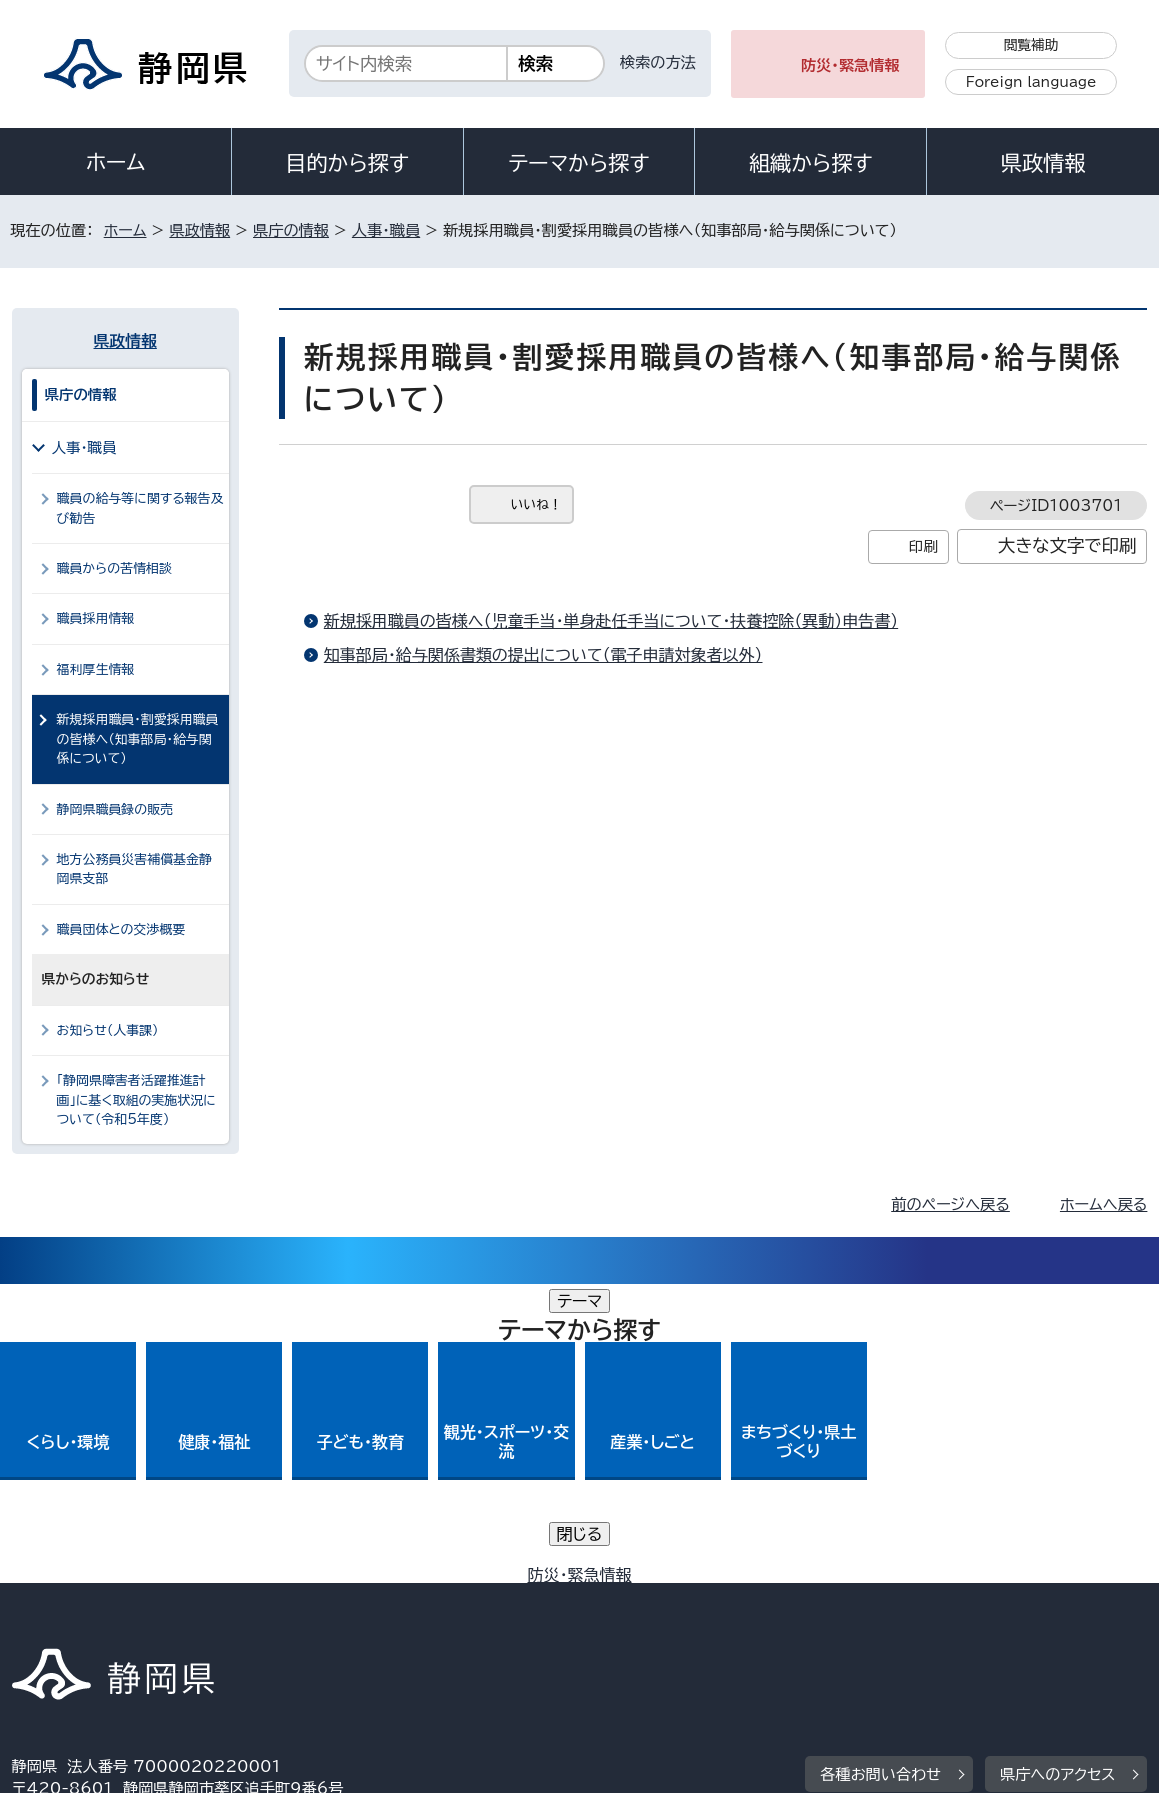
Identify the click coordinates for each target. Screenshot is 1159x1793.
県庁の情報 (291, 230)
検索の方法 (658, 62)
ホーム (116, 162)
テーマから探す (578, 163)
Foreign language (1031, 82)
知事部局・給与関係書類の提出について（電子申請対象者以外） (543, 655)
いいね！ (536, 504)
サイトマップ (69, 1622)
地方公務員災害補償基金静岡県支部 (134, 869)
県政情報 (1043, 163)
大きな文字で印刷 (1067, 545)
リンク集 (978, 1599)
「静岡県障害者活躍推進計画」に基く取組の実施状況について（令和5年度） (136, 1100)
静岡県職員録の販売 (115, 809)
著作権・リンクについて (105, 1599)
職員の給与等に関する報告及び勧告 (140, 508)
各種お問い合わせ (880, 1475)
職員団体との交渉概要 (121, 929)
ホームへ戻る (1103, 1204)
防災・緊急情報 (850, 65)
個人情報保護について (328, 1599)
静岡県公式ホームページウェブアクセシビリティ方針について (677, 1599)
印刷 (923, 546)
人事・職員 (386, 230)
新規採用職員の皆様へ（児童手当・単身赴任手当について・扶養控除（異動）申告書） (611, 621)
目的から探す (347, 163)
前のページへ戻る (950, 1204)
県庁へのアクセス (1057, 1475)
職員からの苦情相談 (114, 568)
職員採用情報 (96, 618)
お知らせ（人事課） (108, 1030)
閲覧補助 (1031, 45)
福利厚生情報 (96, 669)
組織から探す (811, 163)
